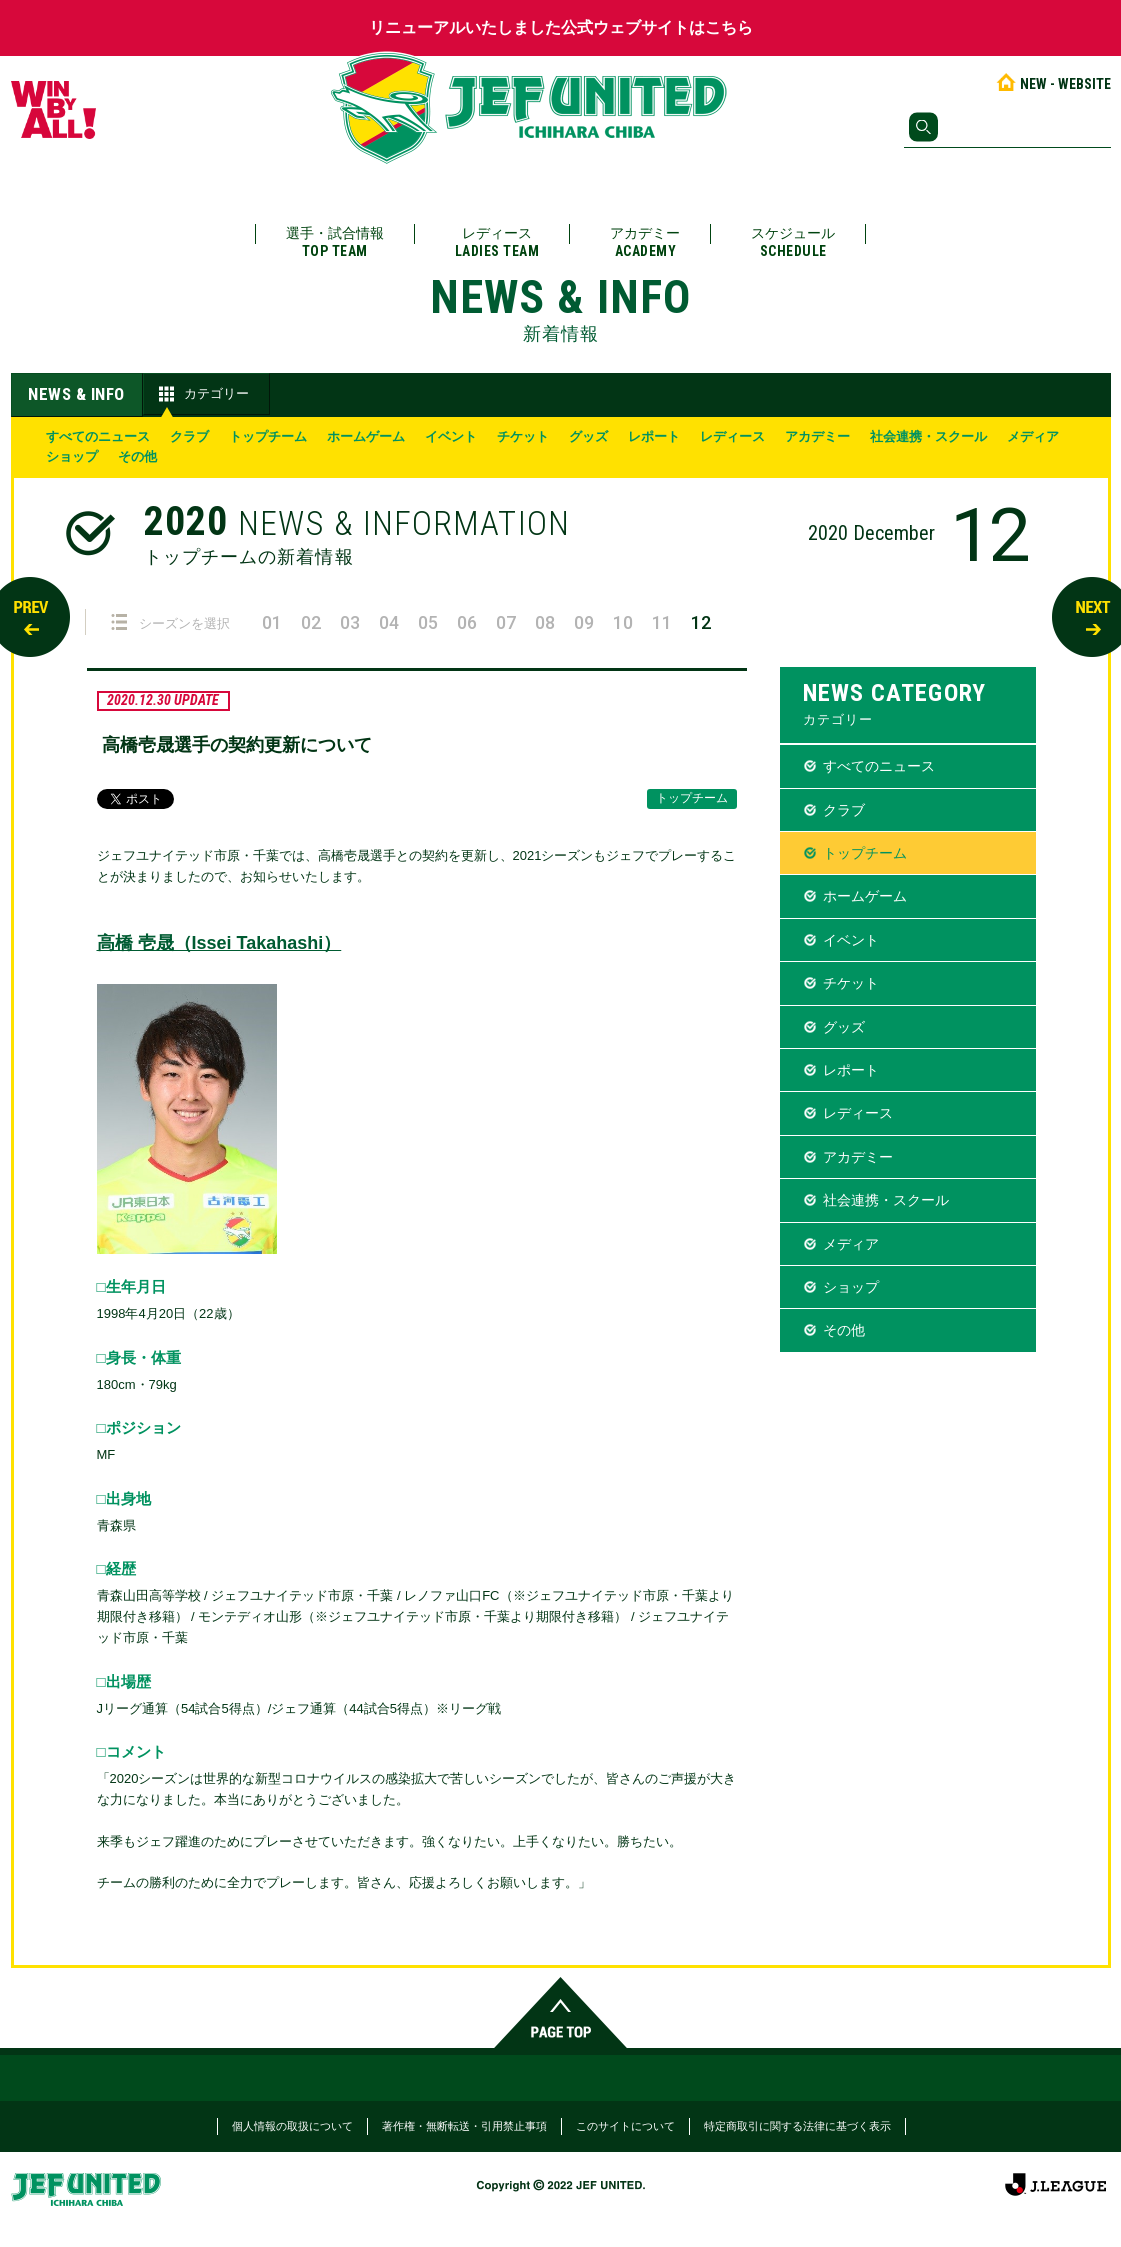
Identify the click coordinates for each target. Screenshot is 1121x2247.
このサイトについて (625, 2126)
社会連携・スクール (928, 436)
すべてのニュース (98, 436)
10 (623, 622)
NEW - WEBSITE (1052, 84)
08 (545, 622)
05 (428, 622)
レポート (654, 436)
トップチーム (268, 436)
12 (701, 622)
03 (350, 622)
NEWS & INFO (76, 394)
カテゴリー (201, 394)
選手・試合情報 (335, 242)
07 (506, 622)
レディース (497, 242)
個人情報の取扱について (292, 2126)
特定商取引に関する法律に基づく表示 (797, 2126)
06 (467, 622)
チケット (523, 436)
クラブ (189, 436)
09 (584, 622)
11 (662, 622)
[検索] (1007, 127)
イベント (451, 436)
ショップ (72, 456)
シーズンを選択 (170, 622)
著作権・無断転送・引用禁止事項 (464, 2126)
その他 (137, 456)
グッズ (588, 436)
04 (389, 622)
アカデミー (645, 242)
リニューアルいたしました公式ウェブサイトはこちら (561, 27)
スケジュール (793, 242)
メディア (1033, 436)
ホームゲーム (366, 436)
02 (311, 622)
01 (272, 622)
